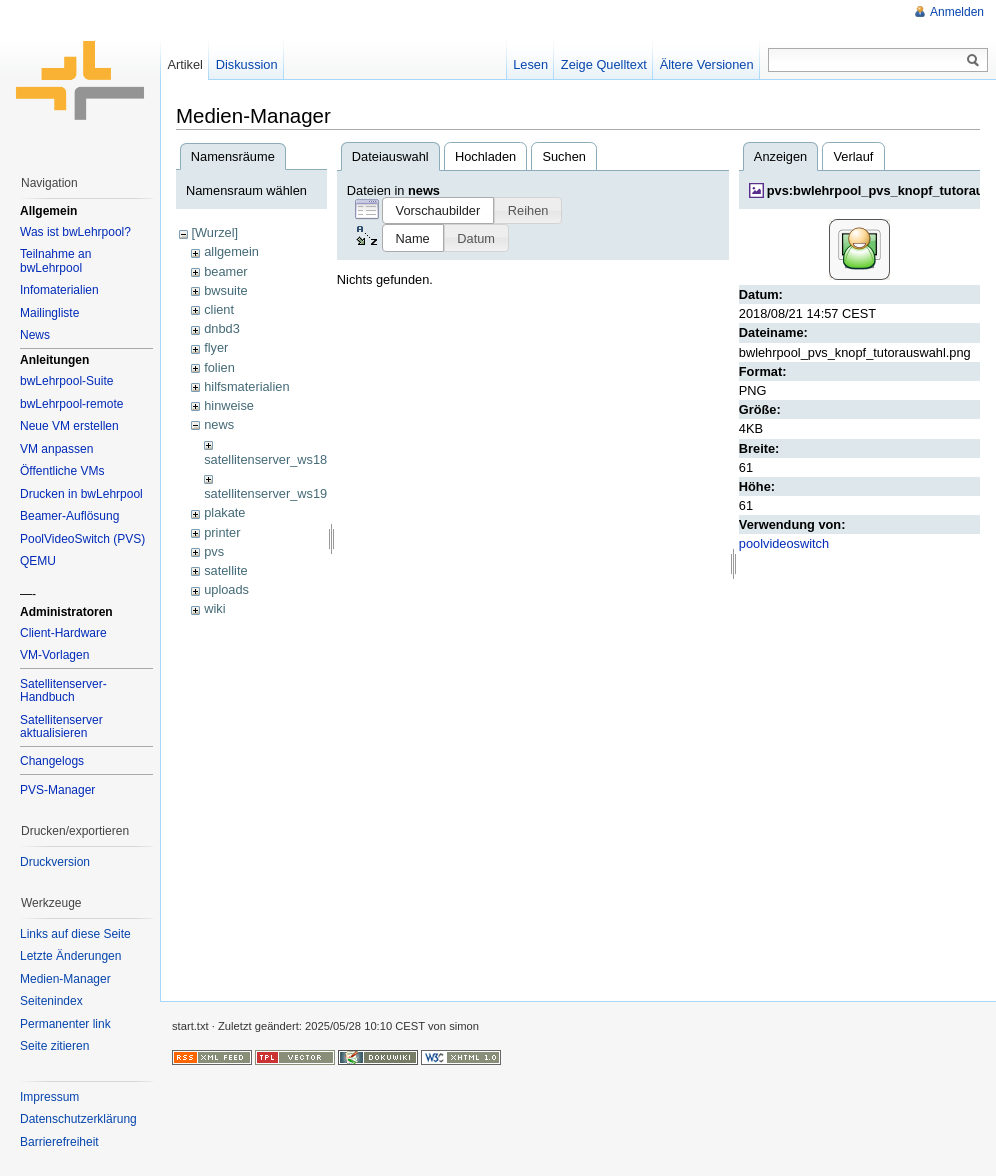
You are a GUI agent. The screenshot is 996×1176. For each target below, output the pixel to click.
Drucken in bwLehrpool (81, 494)
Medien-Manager (65, 979)
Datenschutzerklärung (78, 1119)
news (219, 424)
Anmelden (957, 12)
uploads (226, 589)
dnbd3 (222, 328)
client (219, 309)
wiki (214, 608)
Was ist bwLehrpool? (75, 232)
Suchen (563, 156)
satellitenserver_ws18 (265, 459)
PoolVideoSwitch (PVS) (82, 539)
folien (219, 367)
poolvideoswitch (784, 543)
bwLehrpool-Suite (66, 381)
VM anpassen (56, 449)
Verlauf (854, 156)
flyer (216, 347)
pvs (214, 551)
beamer (225, 271)
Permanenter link (65, 1024)
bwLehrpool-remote (71, 404)
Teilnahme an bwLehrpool (55, 261)
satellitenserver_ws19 (265, 493)
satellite (225, 570)
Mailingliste (49, 313)
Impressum (49, 1097)
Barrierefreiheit (59, 1142)
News (35, 335)
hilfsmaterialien (246, 386)
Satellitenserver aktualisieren (61, 727)
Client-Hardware (63, 633)
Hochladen (485, 156)
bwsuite (225, 290)
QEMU (38, 561)
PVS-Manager (57, 790)
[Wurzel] (214, 232)
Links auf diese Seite (75, 934)
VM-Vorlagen (54, 655)
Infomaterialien (59, 290)
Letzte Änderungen (70, 956)
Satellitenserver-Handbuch (63, 691)
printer (222, 532)
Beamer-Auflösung (69, 516)
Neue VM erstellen (69, 426)
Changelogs (52, 761)
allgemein (231, 251)
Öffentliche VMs (62, 471)
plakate (224, 512)
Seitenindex (51, 1001)
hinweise (229, 405)
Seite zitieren (54, 1046)
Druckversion (55, 862)
